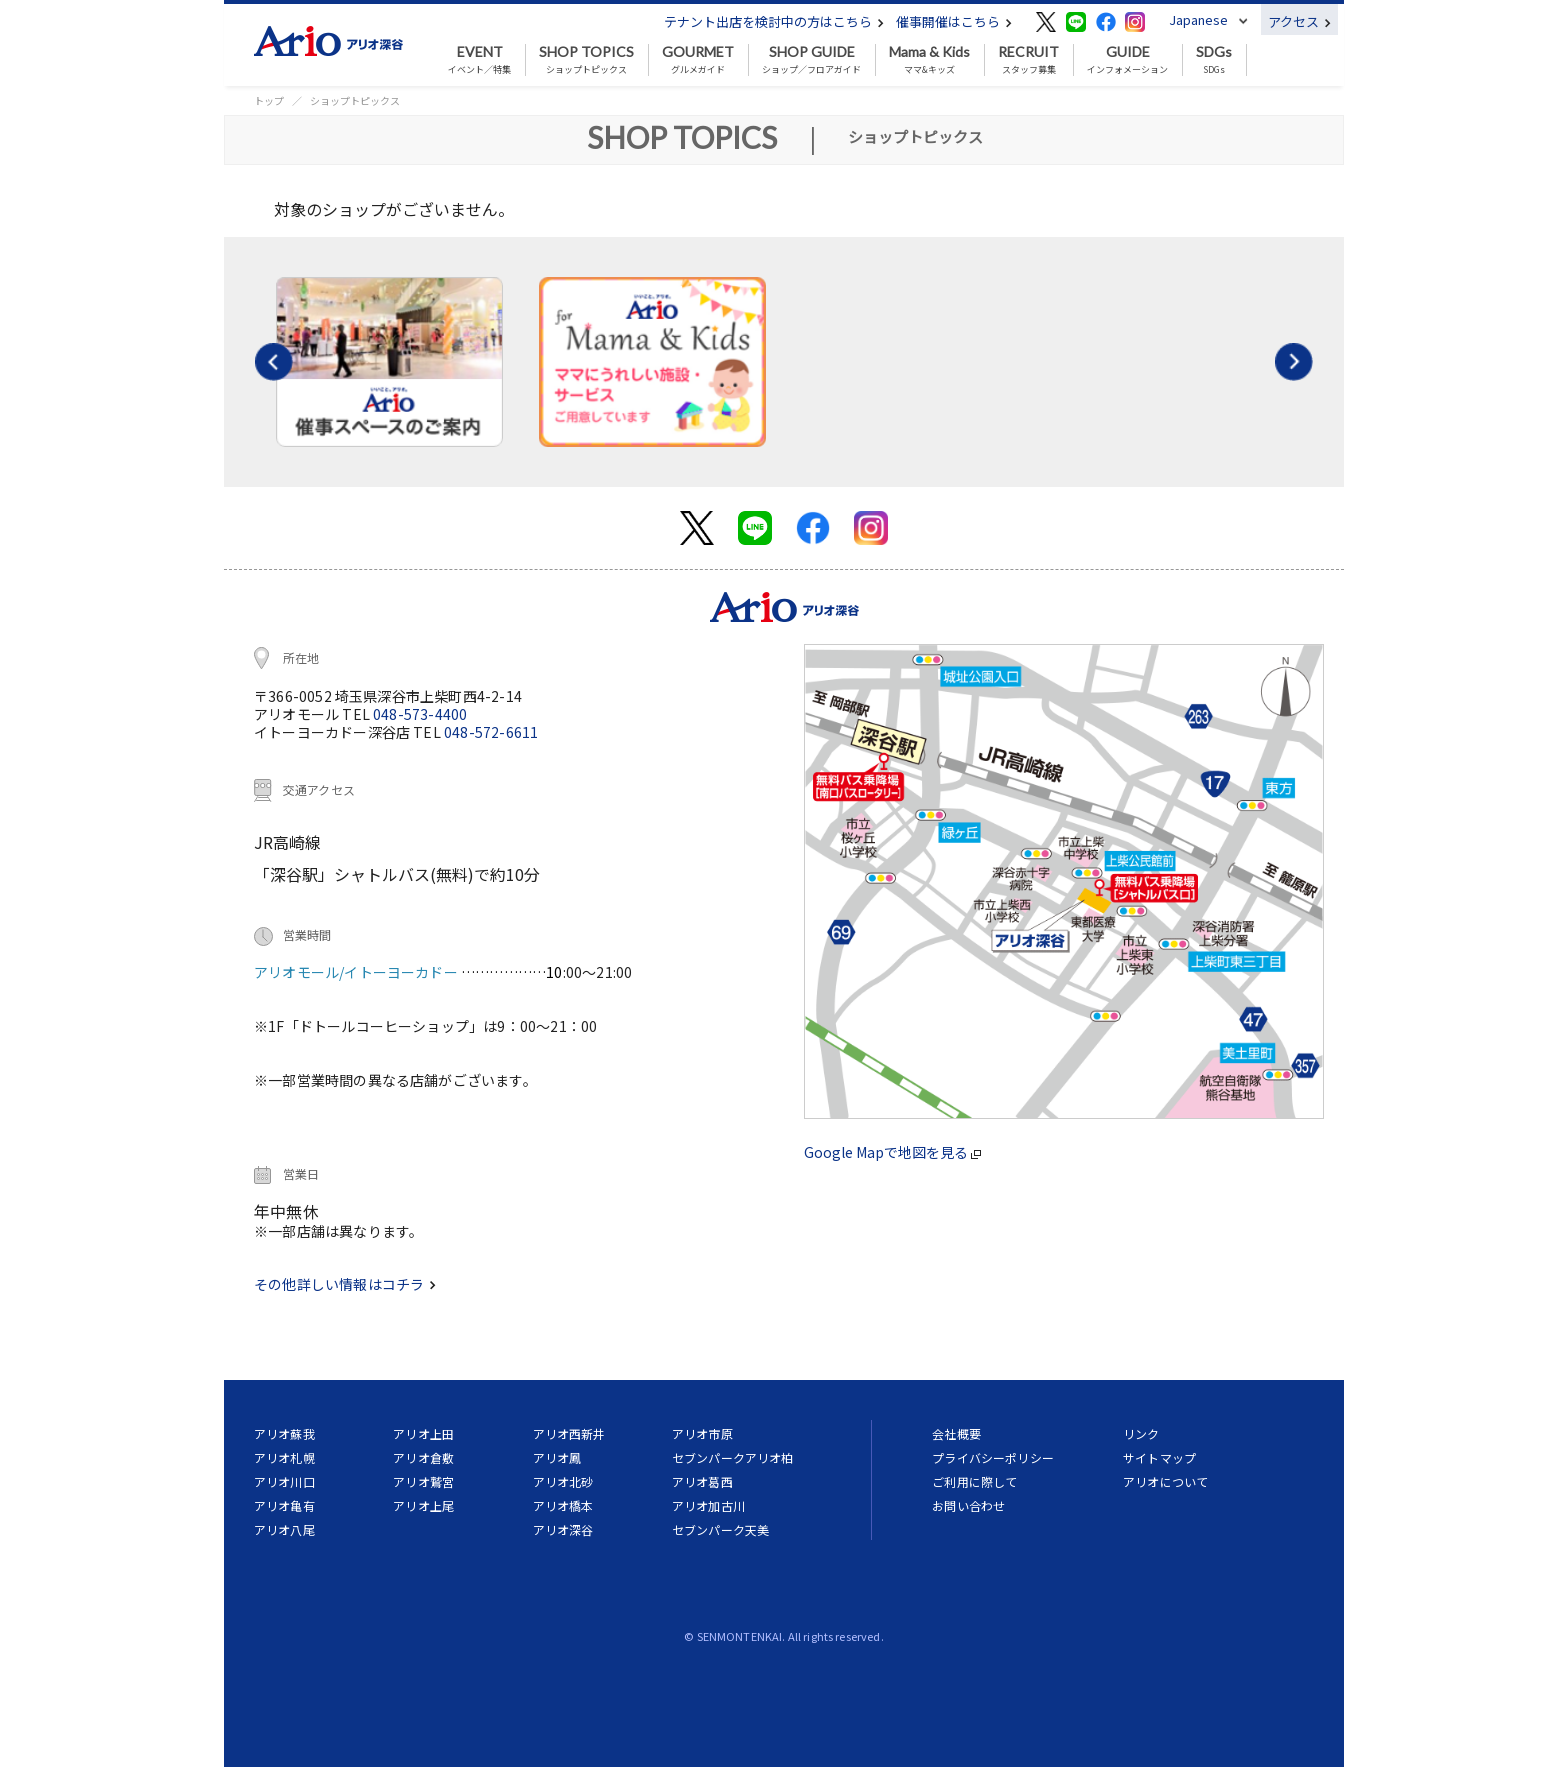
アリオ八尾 (284, 1529)
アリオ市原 (702, 1433)
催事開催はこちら (954, 21)
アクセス (1299, 21)
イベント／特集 (479, 60)
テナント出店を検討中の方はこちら (774, 21)
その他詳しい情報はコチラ (345, 1284)
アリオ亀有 (284, 1505)
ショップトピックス (586, 60)
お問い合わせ (968, 1505)
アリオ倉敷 (423, 1457)
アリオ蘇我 (284, 1433)
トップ (269, 100)
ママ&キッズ (929, 60)
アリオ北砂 (563, 1481)
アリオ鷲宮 (423, 1481)
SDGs (1214, 60)
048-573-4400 (420, 714)
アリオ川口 (284, 1481)
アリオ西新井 (569, 1433)
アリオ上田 (423, 1433)
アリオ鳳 (557, 1457)
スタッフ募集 (1028, 60)
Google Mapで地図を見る (892, 1152)
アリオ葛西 (702, 1481)
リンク (1141, 1433)
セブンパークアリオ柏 (733, 1457)
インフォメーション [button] (1127, 60)
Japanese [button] (1198, 19)
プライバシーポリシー (993, 1457)
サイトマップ (1159, 1457)
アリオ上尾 (423, 1505)
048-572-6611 (491, 732)
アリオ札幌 (284, 1457)
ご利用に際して (974, 1481)
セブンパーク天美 (720, 1529)
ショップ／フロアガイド (811, 60)
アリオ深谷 (563, 1529)
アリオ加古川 (708, 1505)
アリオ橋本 (563, 1505)
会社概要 (956, 1433)
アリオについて (1165, 1481)
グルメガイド (698, 60)
